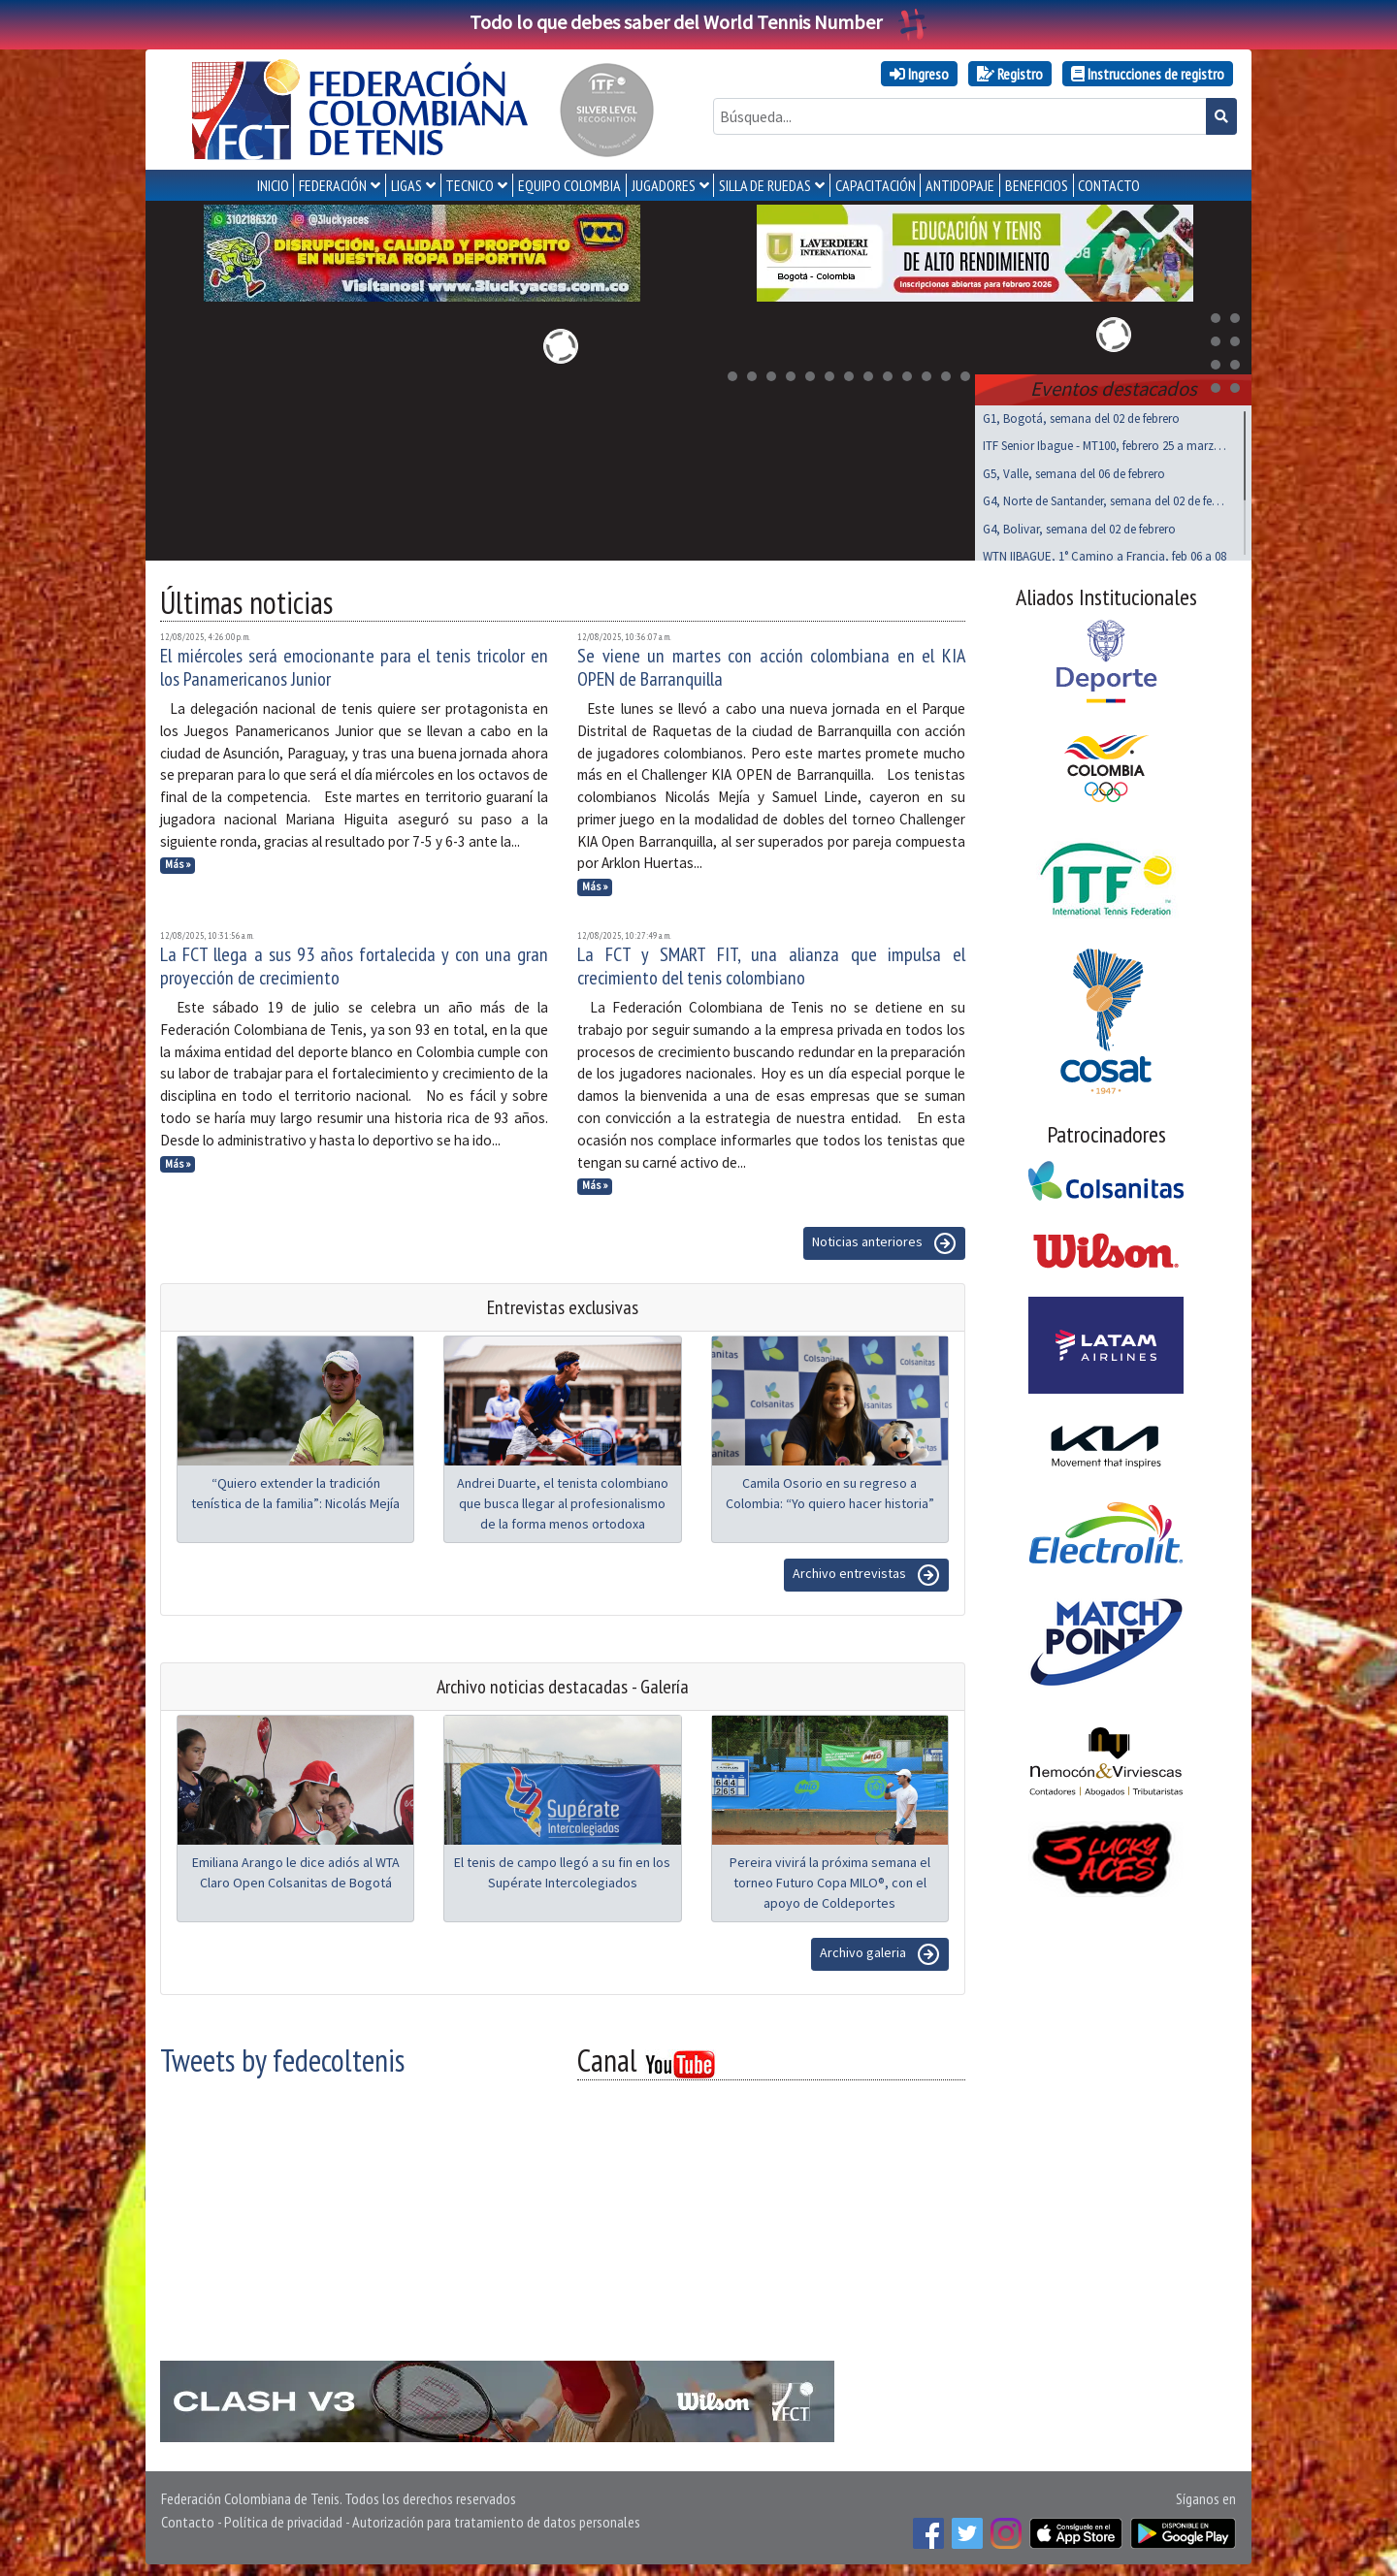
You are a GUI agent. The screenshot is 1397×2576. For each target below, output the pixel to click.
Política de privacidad (283, 2518)
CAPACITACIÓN (875, 185)
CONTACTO (1109, 185)
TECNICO (469, 185)
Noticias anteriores (884, 1239)
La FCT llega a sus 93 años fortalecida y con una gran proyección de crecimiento (354, 962)
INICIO (273, 185)
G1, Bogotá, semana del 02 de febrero (1081, 414)
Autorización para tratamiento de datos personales (496, 2518)
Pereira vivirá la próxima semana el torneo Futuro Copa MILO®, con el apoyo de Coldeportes (830, 1879)
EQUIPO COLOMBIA (569, 185)
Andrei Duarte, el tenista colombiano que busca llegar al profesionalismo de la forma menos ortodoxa (562, 1499)
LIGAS (406, 185)
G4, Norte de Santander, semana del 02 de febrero (1105, 497)
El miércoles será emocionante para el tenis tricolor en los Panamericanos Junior (354, 663)
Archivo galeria (880, 1950)
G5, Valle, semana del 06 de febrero (1074, 470)
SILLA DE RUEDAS (765, 185)
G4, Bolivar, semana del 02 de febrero (1079, 525)
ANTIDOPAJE (960, 185)
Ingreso (919, 73)
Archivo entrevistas (866, 1571)
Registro (1010, 73)
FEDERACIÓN (333, 185)
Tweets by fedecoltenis (282, 2056)
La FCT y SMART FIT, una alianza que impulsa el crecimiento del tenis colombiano (771, 962)
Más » (178, 860)
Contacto (187, 2518)
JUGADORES (664, 185)
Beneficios (1036, 185)
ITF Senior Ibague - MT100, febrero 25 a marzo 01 (1105, 442)
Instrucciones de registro (1147, 73)
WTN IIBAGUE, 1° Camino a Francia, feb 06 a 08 (1104, 552)
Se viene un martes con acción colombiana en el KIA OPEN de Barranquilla (771, 663)
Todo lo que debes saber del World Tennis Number (698, 22)
